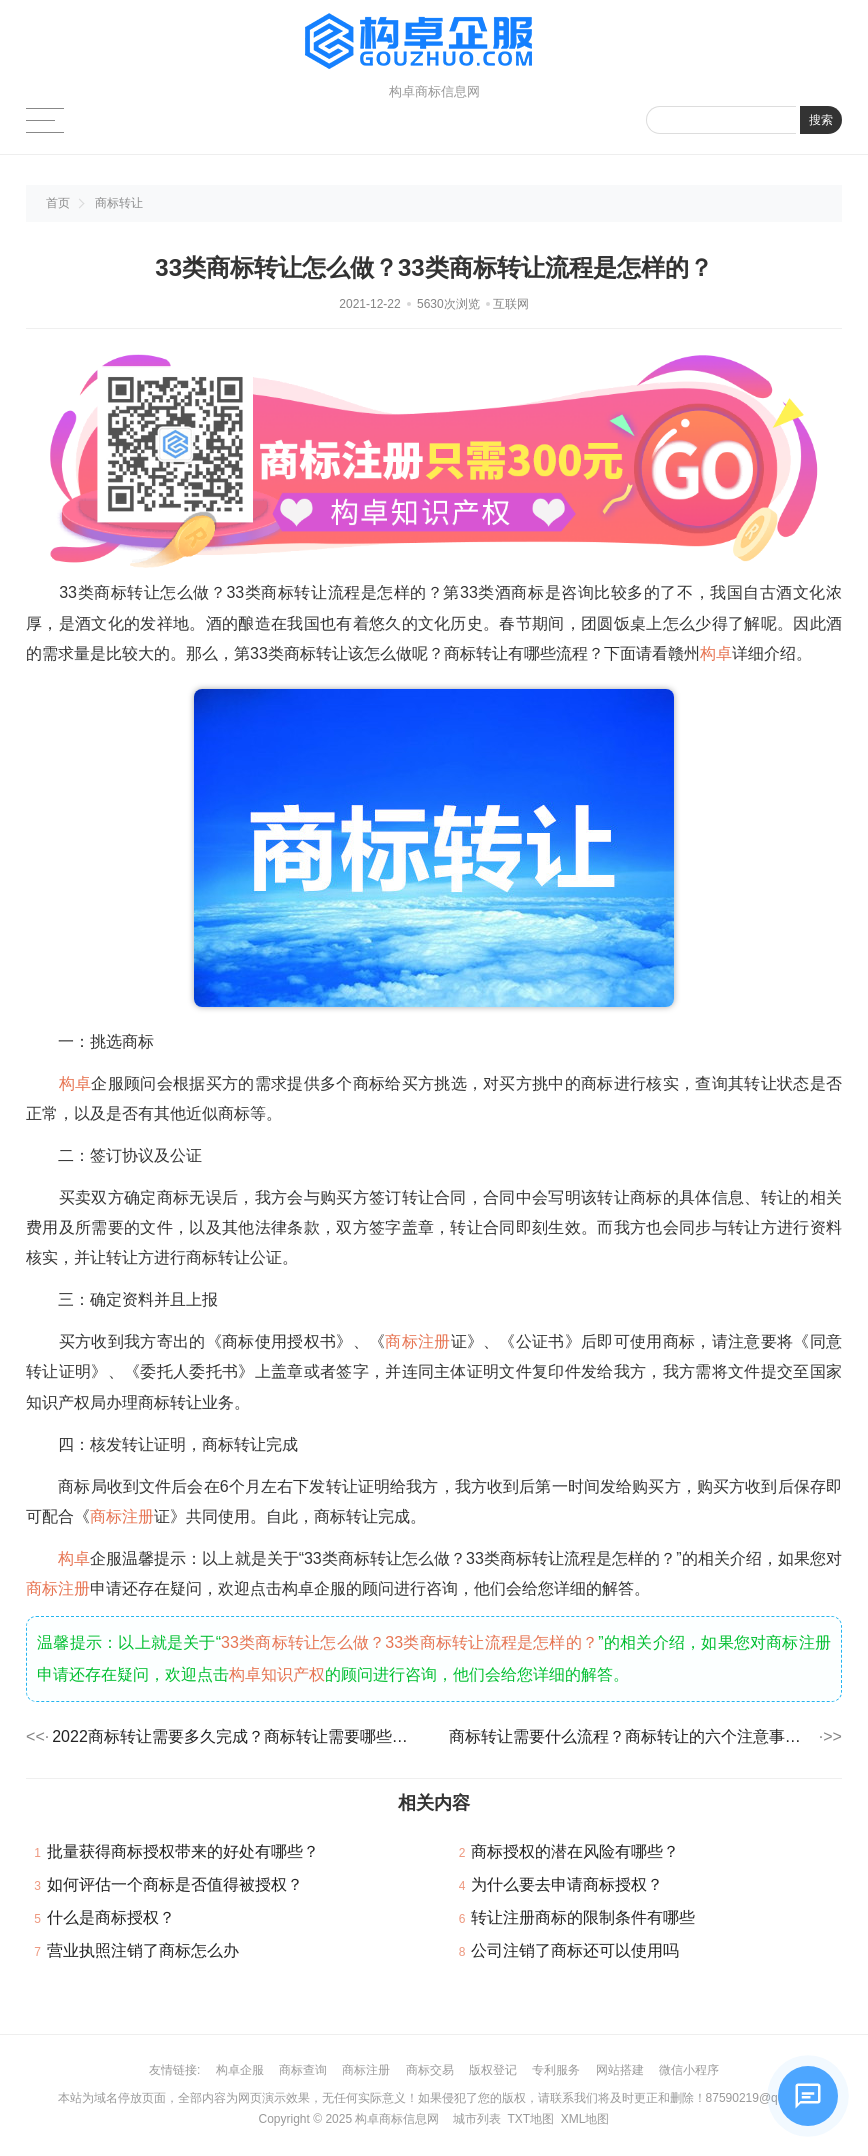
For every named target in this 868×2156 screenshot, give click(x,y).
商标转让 (119, 203)
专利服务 (556, 2070)
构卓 (716, 653)
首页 (58, 203)
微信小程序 (689, 2070)
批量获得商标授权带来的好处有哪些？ (183, 1851)
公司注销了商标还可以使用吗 (575, 1950)
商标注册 (417, 1341)
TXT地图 (530, 2119)
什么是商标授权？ (111, 1917)
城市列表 (477, 2119)
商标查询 (303, 2070)
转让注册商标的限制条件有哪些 (583, 1917)
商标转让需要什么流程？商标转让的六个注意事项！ (632, 1736)
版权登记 (493, 2070)
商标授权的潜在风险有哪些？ (575, 1851)
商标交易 (430, 2070)
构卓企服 (240, 2070)
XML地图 (585, 2119)
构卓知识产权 (277, 1674)
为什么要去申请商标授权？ (567, 1884)
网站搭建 (620, 2070)
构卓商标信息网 (397, 2119)
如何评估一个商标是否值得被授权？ (175, 1884)
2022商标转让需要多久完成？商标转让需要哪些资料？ (235, 1736)
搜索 (821, 120)
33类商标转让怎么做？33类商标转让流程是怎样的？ (409, 1642)
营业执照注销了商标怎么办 (143, 1950)
